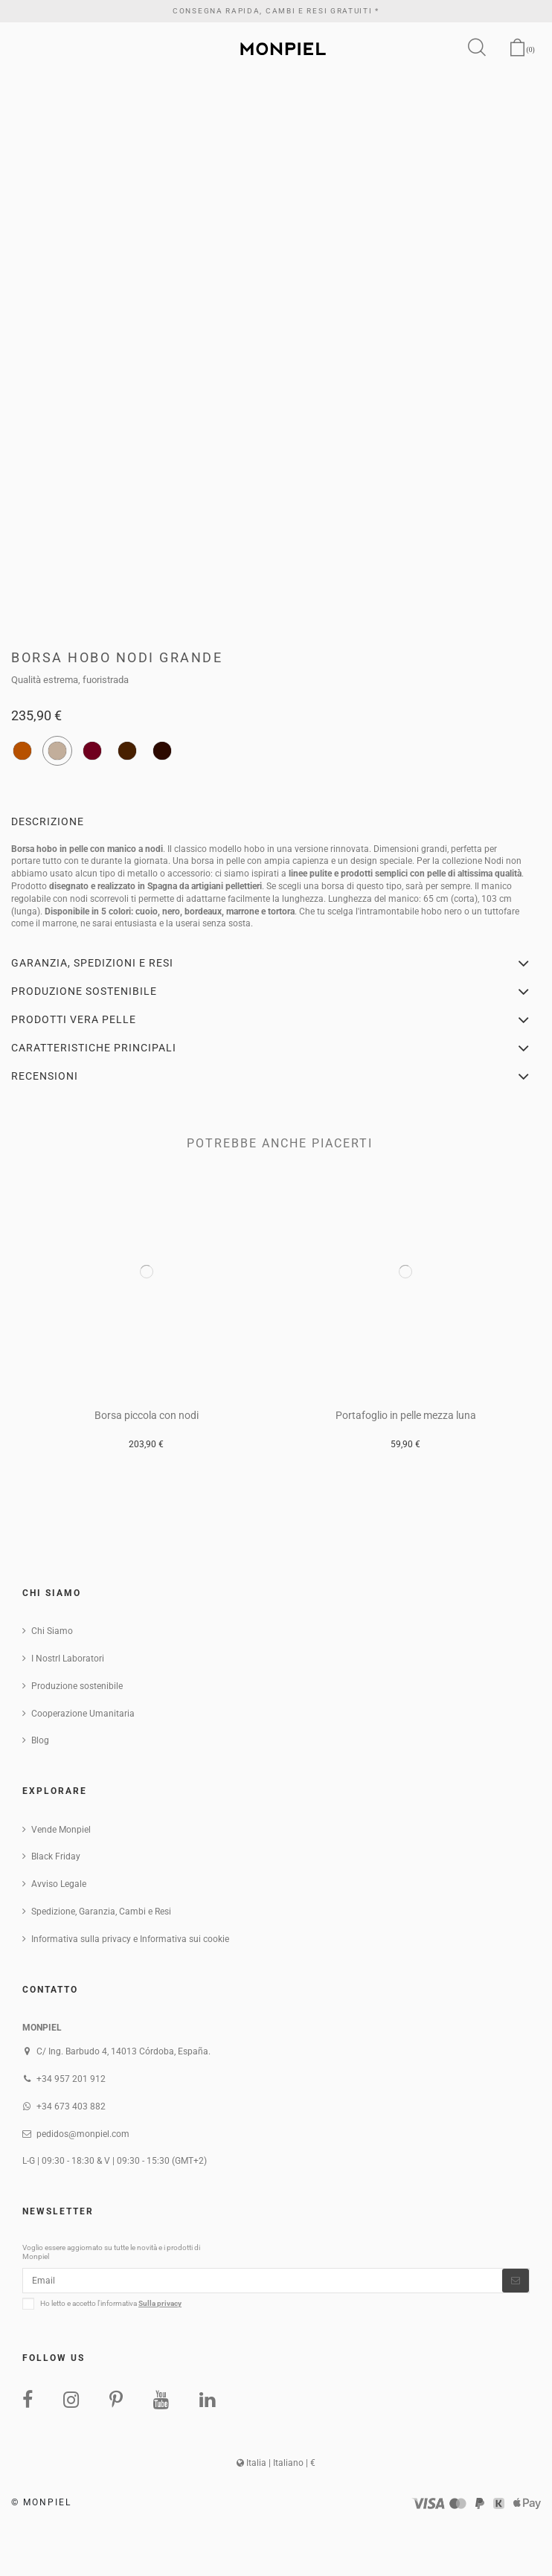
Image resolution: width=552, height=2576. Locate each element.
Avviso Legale (58, 1884)
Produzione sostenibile (77, 1686)
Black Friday (55, 1856)
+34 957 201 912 (71, 2079)
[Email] (262, 2281)
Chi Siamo (52, 1631)
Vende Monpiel (61, 1829)
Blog (40, 1740)
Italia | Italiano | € (276, 2463)
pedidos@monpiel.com (82, 2134)
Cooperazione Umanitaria (83, 1713)
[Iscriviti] (515, 2281)
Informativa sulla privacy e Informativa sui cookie (130, 1939)
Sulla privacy (160, 2303)
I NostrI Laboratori (67, 1658)
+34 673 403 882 (71, 2106)
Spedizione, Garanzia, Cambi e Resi (101, 1911)
